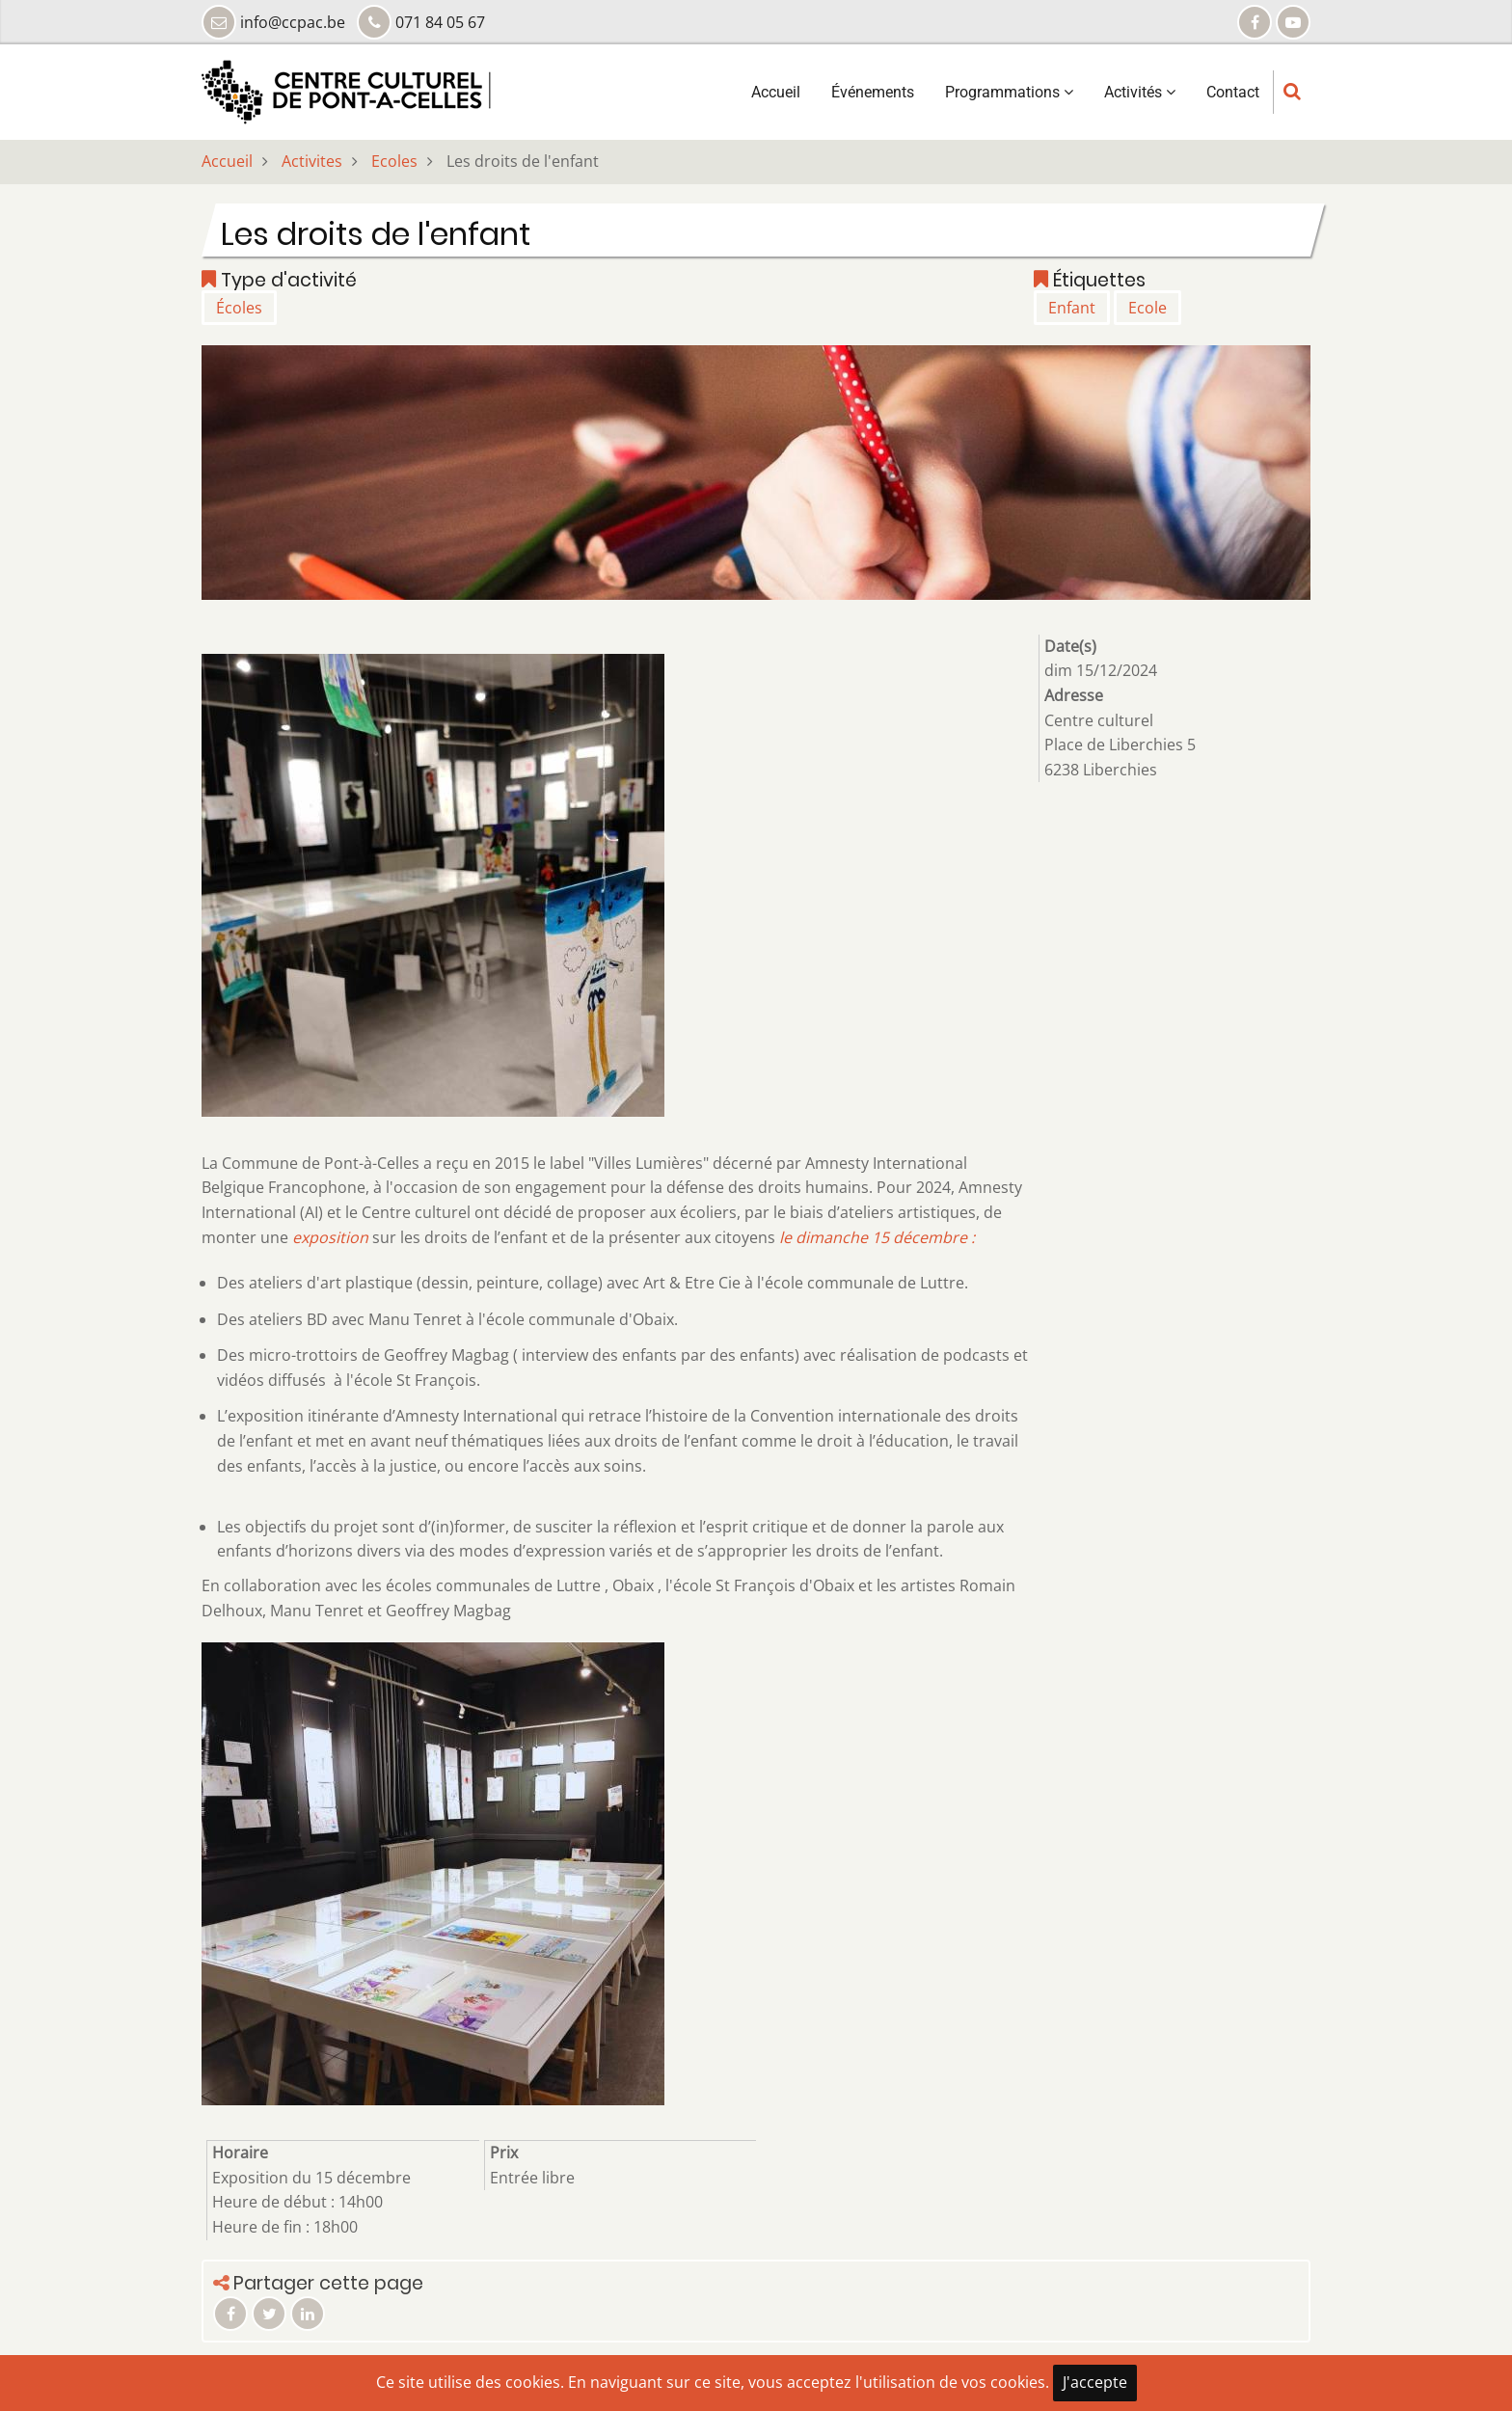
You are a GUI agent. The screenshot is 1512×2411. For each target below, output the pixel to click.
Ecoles (394, 161)
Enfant (1071, 307)
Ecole (1147, 307)
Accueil (775, 92)
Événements (872, 92)
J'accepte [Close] (1095, 2382)
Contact (1232, 92)
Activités (1139, 92)
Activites (312, 161)
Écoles (239, 307)
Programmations (1009, 92)
